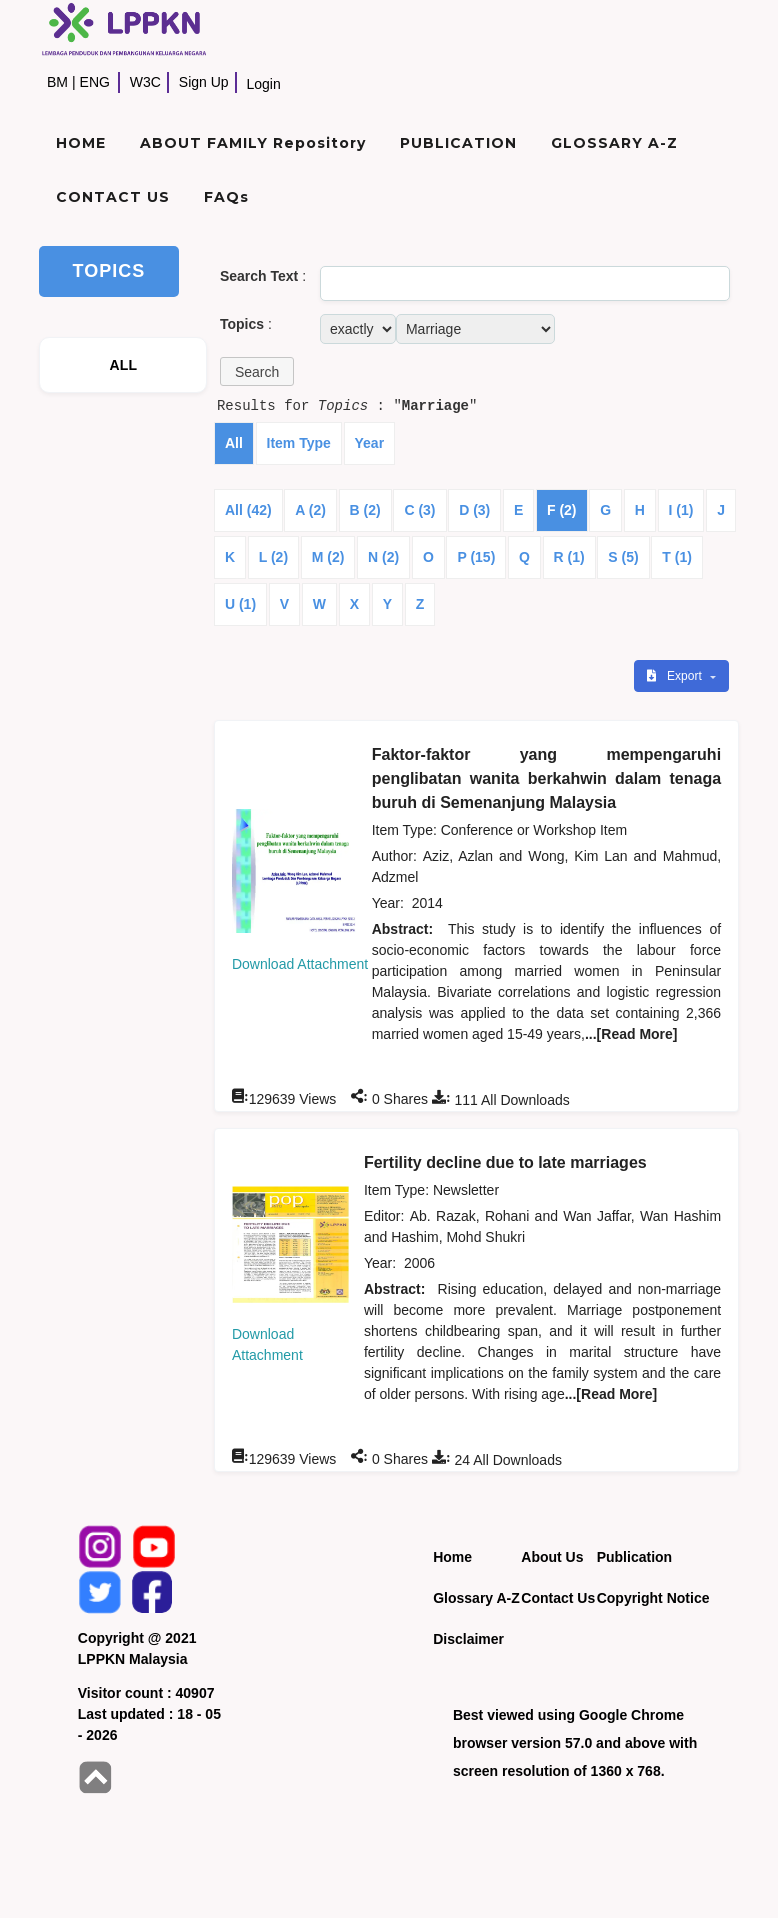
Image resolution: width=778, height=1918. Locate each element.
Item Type (299, 443)
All (234, 443)
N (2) (383, 557)
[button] (257, 371)
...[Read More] (631, 1034)
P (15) (476, 557)
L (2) (273, 557)
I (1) (681, 510)
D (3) (474, 510)
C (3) (419, 510)
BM (57, 82)
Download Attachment (300, 964)
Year (370, 443)
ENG (95, 82)
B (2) (365, 510)
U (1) (240, 604)
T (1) (677, 557)
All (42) (248, 510)
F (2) (562, 510)
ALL (123, 365)
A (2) (310, 510)
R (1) (569, 557)
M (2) (328, 557)
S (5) (623, 557)
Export (676, 676)
